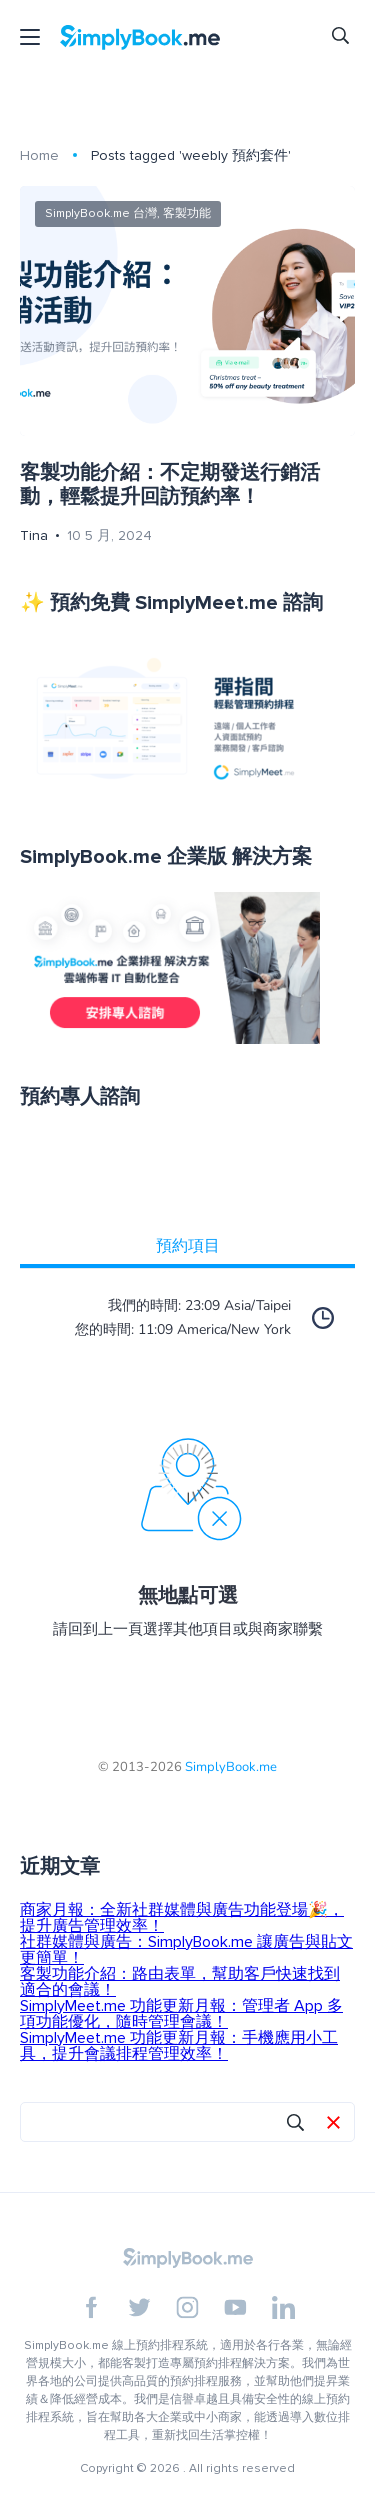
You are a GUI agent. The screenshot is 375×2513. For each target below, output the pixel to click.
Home (39, 155)
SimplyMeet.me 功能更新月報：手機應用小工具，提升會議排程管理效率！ (179, 2046)
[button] (333, 2124)
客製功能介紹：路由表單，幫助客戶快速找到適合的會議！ (180, 1982)
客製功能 (187, 213)
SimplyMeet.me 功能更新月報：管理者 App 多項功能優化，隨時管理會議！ (181, 2014)
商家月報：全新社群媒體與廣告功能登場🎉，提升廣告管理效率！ (182, 1918)
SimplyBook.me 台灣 (101, 213)
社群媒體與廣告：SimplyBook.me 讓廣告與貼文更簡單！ (186, 1950)
